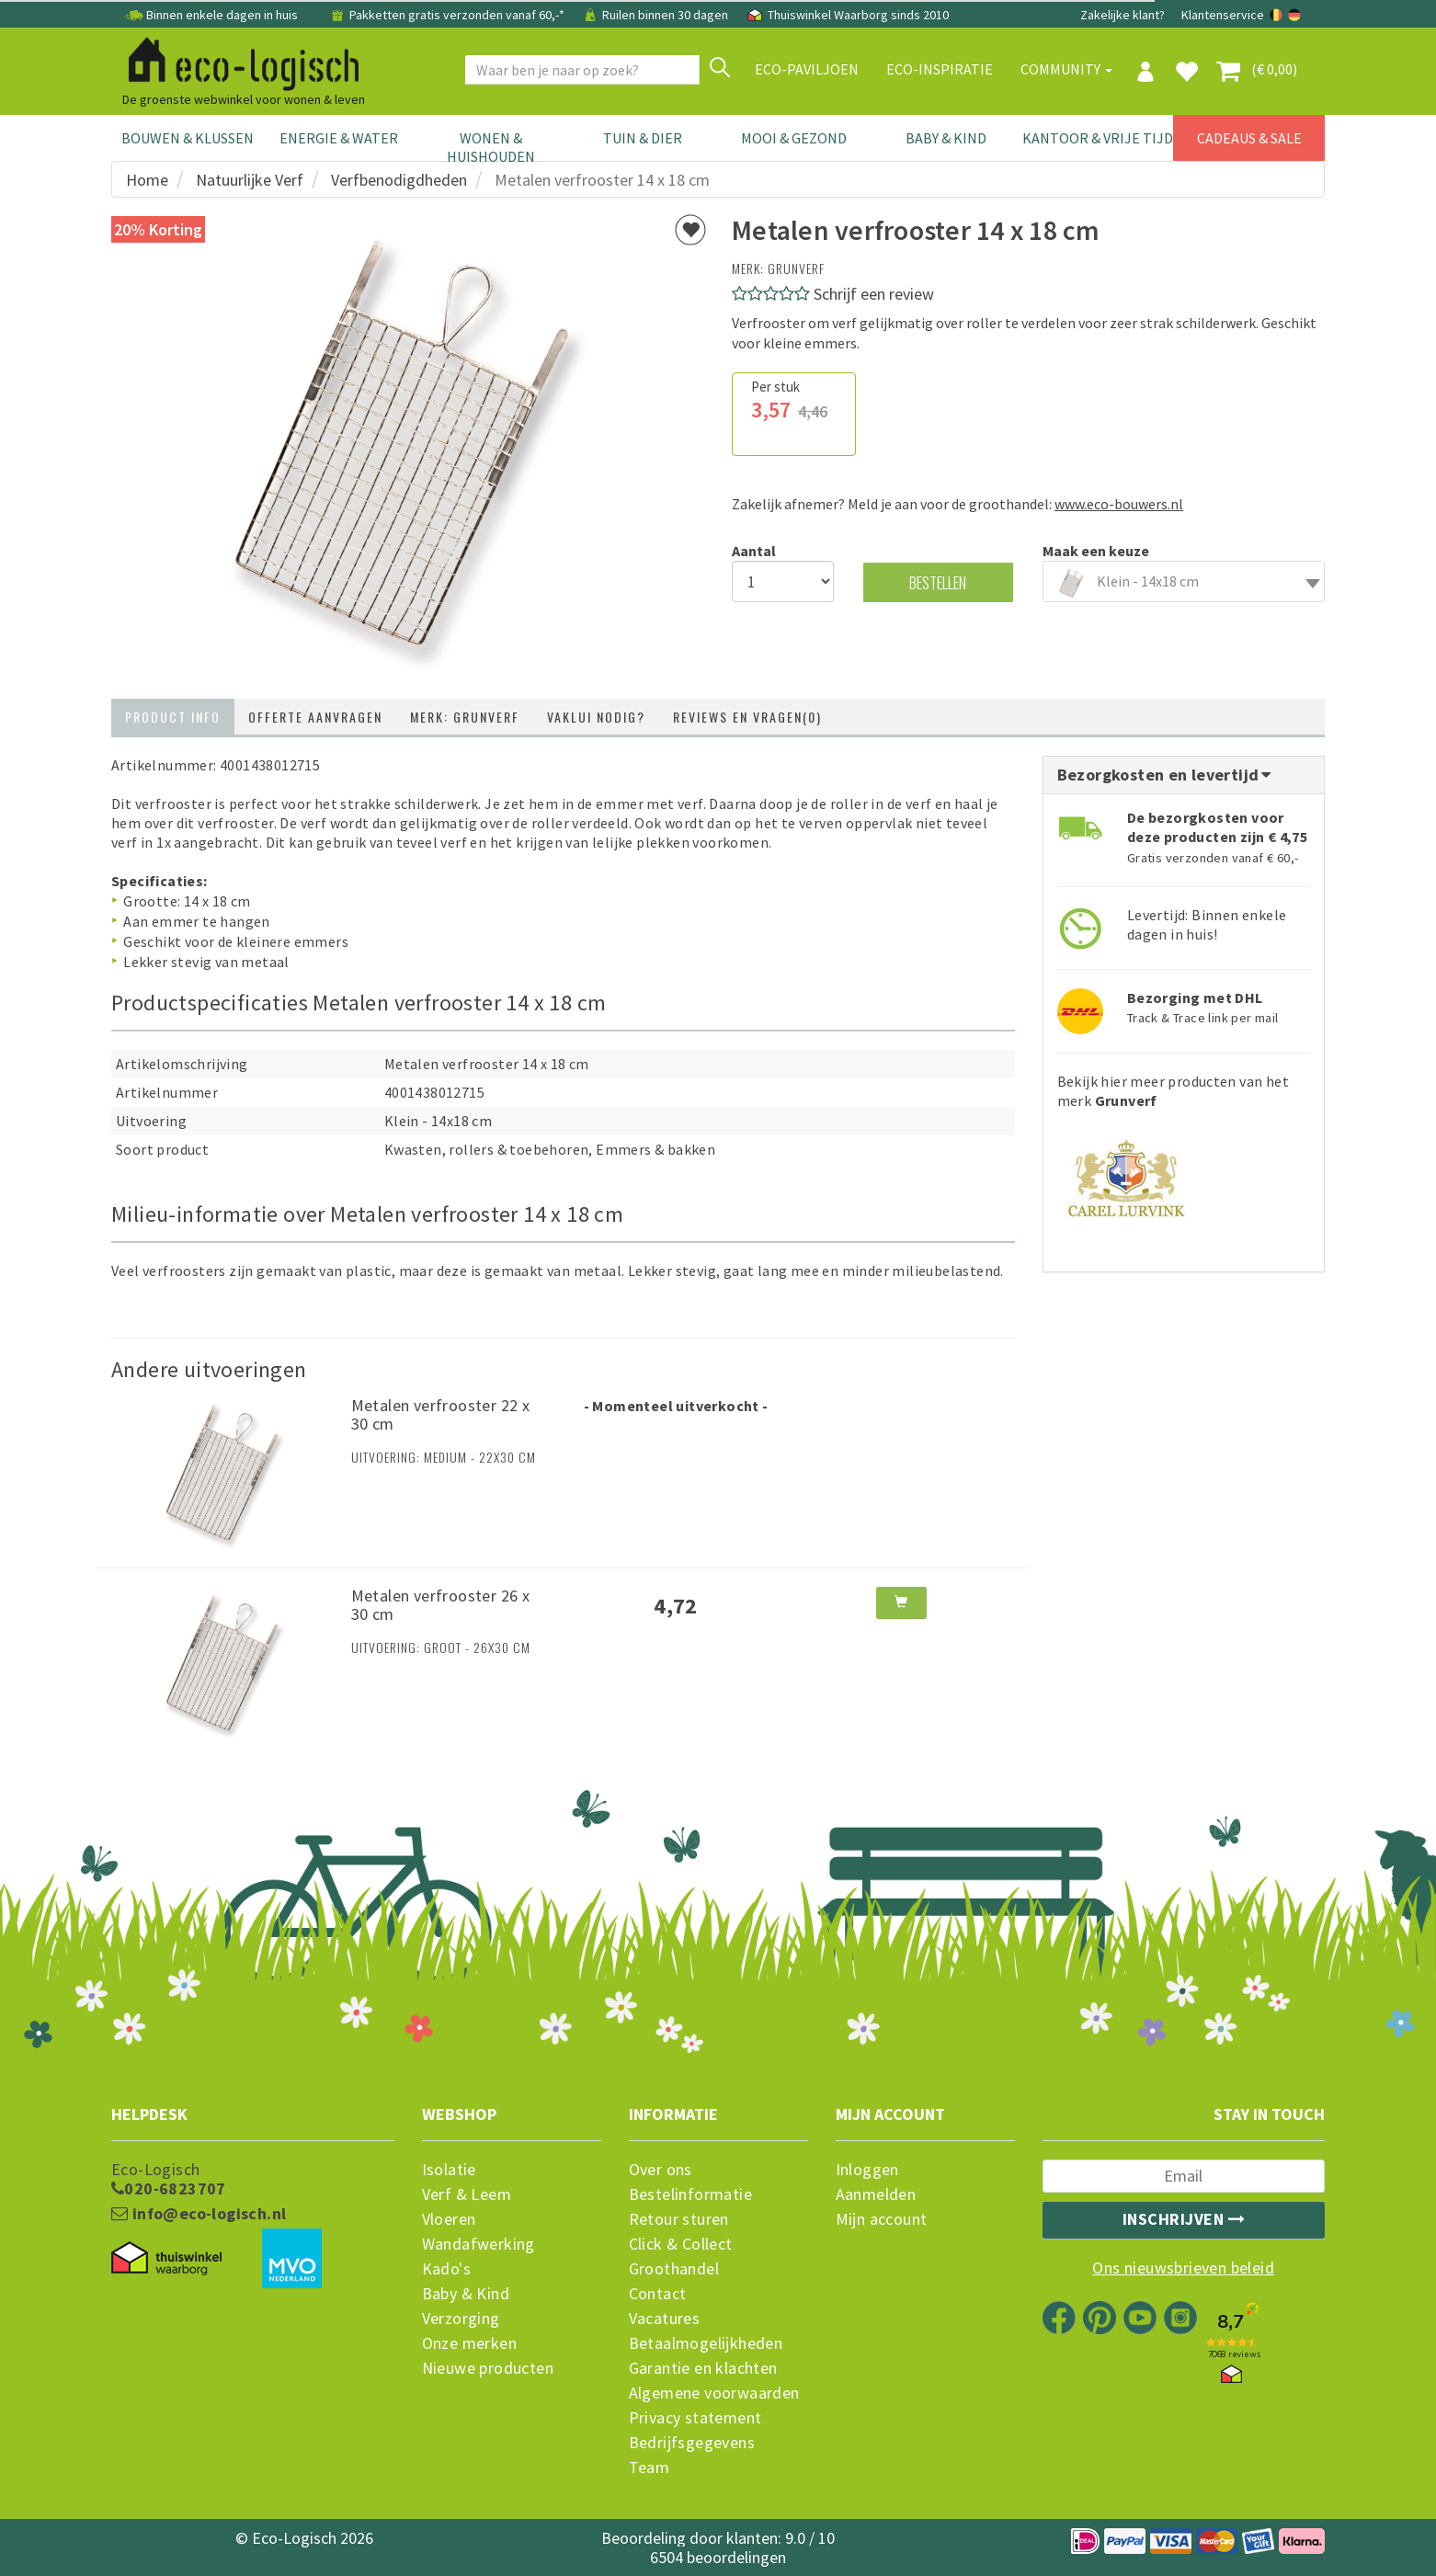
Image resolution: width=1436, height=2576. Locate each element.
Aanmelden (876, 2194)
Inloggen (867, 2170)
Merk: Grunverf (464, 716)
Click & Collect (681, 2244)
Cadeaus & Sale (1249, 138)
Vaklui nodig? (596, 716)
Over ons (660, 2170)
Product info (173, 716)
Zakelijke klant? (1122, 14)
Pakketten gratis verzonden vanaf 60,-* (447, 14)
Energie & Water (338, 138)
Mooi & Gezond (794, 138)
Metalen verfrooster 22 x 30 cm (440, 1414)
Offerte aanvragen (315, 716)
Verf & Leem (466, 2194)
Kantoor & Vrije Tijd (1097, 138)
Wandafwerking (478, 2244)
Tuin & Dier (642, 138)
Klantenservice (1222, 14)
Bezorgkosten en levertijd (1165, 774)
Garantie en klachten (703, 2368)
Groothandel (674, 2269)
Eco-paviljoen (807, 69)
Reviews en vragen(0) (747, 716)
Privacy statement (695, 2418)
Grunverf (796, 268)
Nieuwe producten (487, 2368)
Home (147, 179)
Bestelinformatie (690, 2194)
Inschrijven (1184, 2218)
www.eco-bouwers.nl (1118, 504)
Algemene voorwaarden (714, 2393)
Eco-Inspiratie (939, 69)
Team (649, 2467)
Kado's (446, 2269)
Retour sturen (679, 2219)
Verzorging (461, 2318)
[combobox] (1184, 581)
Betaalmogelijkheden (706, 2343)
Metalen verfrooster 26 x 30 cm (440, 1604)
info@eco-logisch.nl (198, 2214)
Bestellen (937, 582)
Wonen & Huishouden (491, 147)
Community (1066, 69)
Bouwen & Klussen (187, 138)
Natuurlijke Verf (249, 179)
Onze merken (469, 2343)
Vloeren (449, 2219)
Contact (658, 2294)
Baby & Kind (946, 138)
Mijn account (882, 2219)
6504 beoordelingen (718, 2557)
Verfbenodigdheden (399, 179)
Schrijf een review (874, 293)
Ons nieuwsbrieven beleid (1183, 2268)
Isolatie (449, 2170)
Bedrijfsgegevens (692, 2443)
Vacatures (665, 2318)
